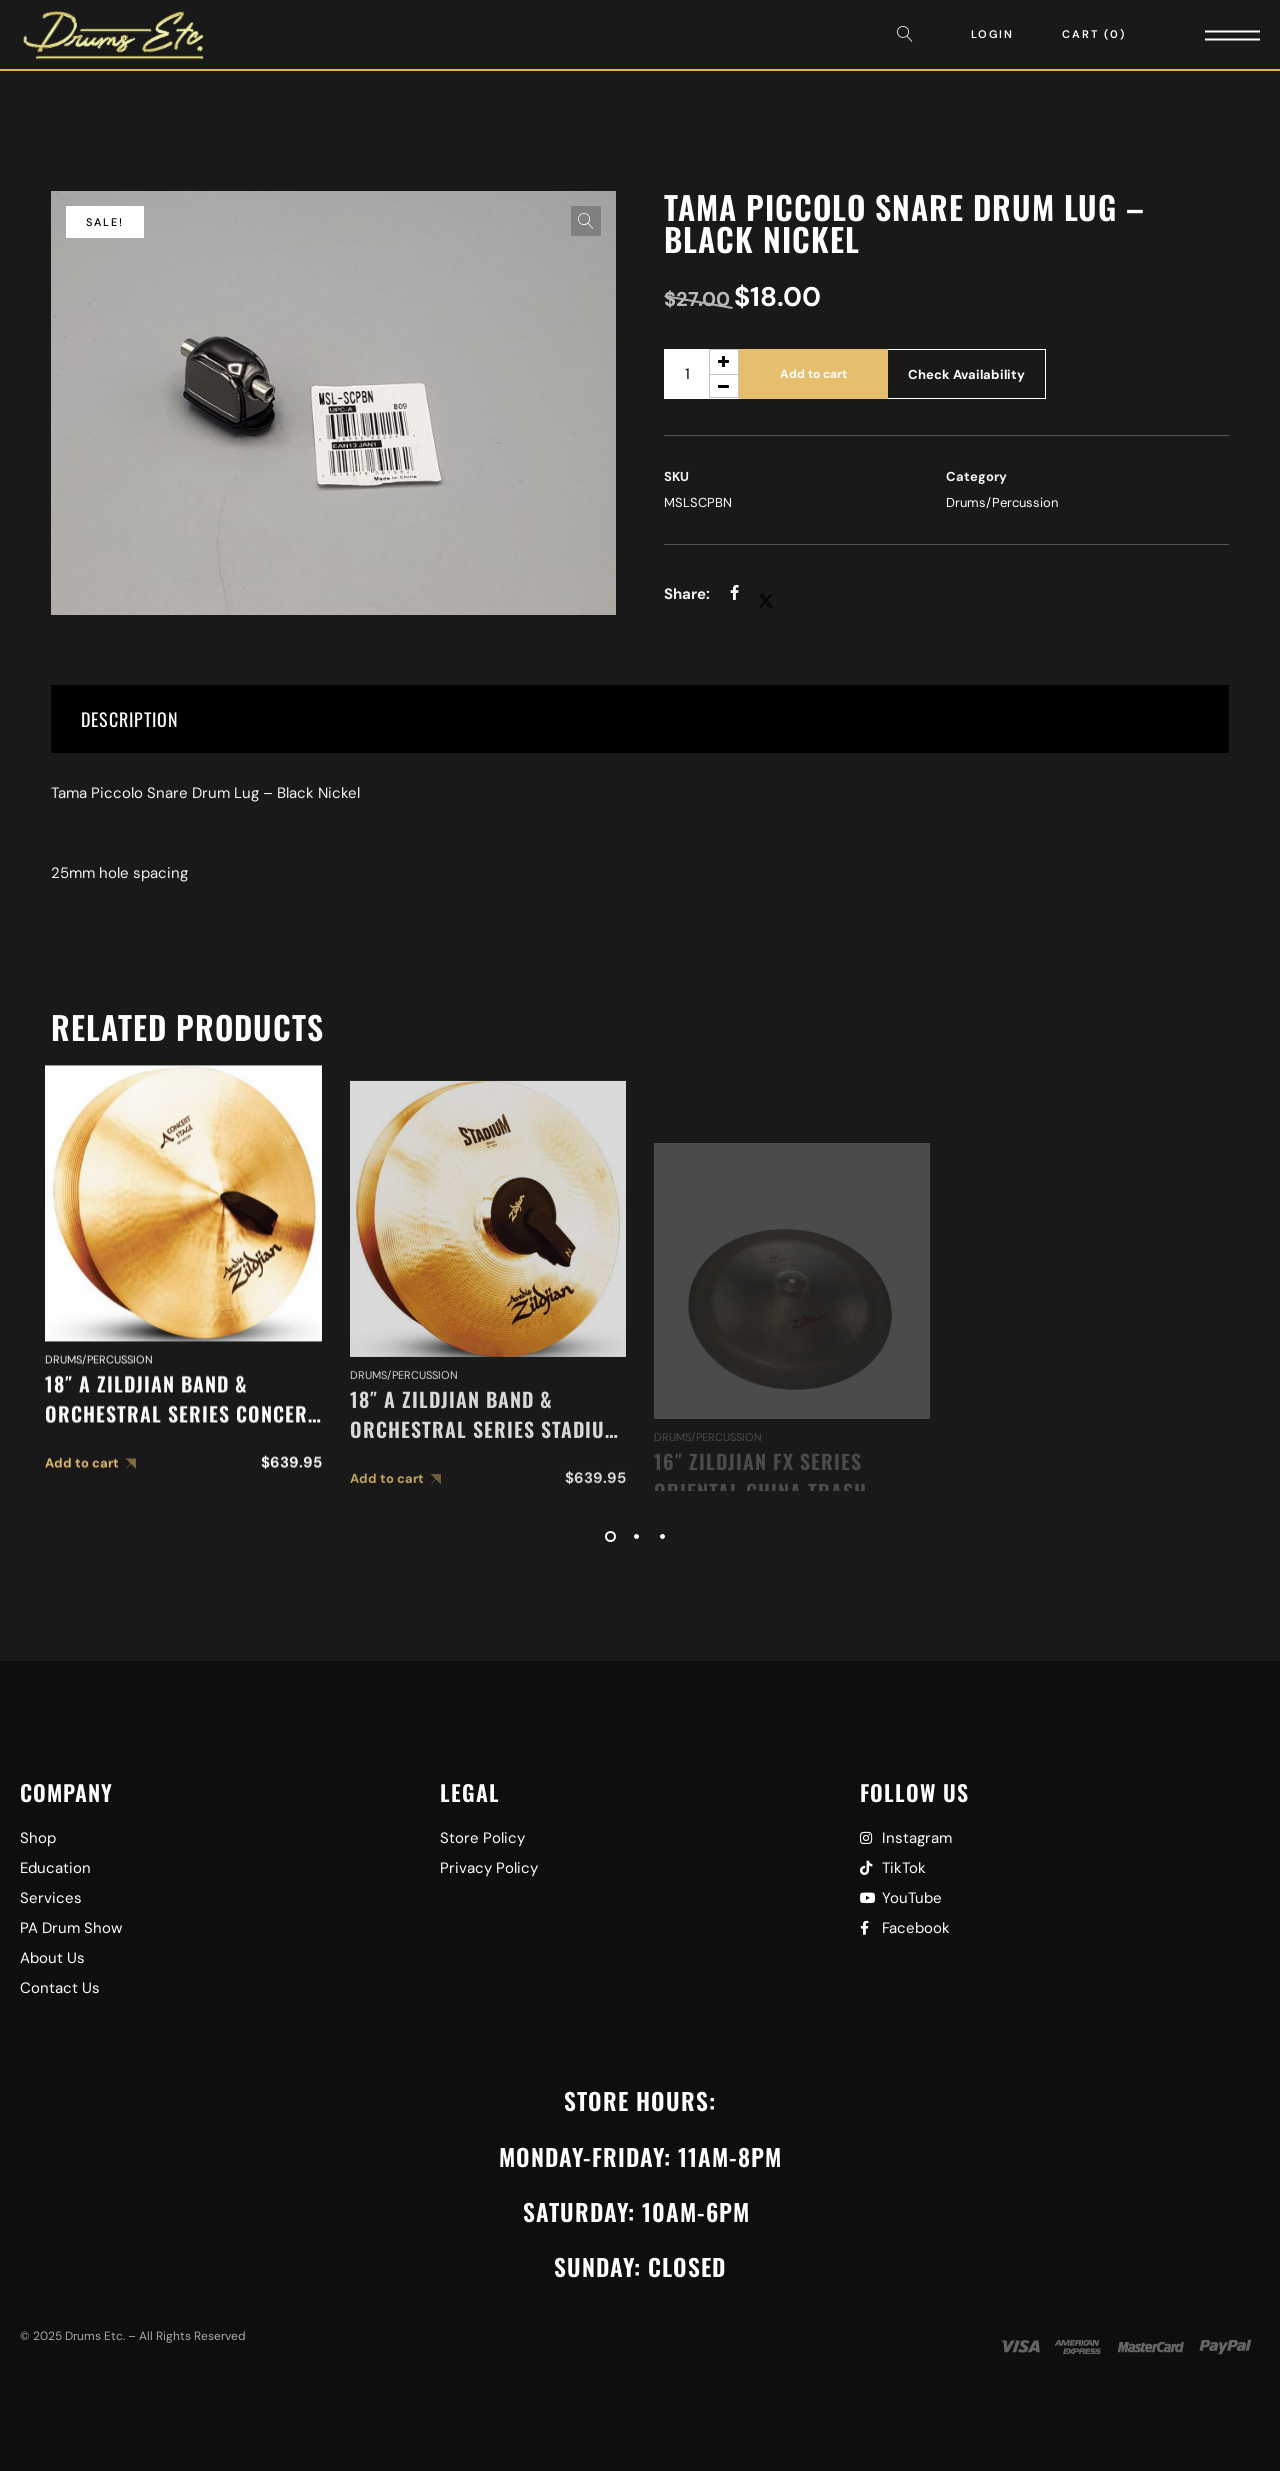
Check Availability (966, 374)
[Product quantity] (701, 374)
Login (992, 34)
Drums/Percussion (1002, 502)
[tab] (640, 719)
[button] (586, 221)
